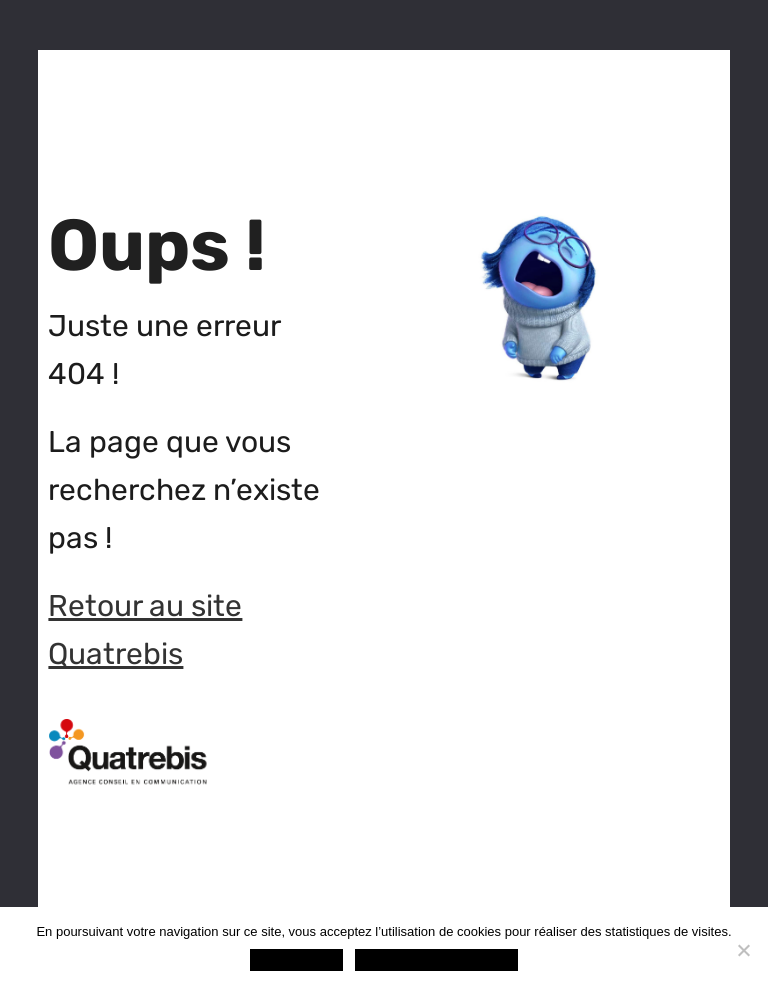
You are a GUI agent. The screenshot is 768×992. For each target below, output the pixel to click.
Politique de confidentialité (436, 959)
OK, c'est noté (296, 959)
